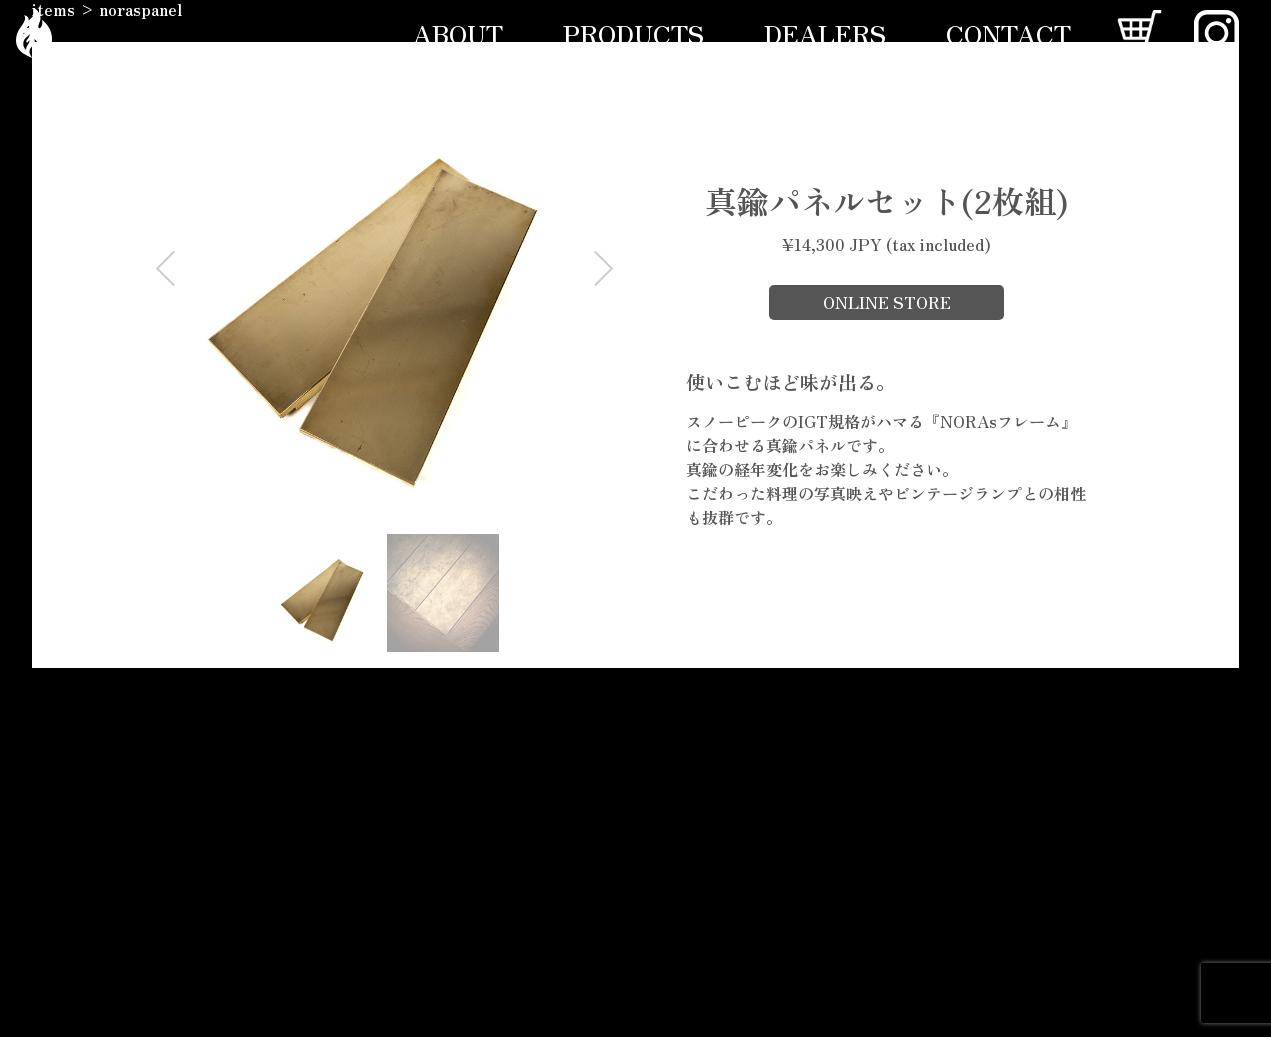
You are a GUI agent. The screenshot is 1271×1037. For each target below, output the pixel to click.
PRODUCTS (633, 33)
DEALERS (825, 33)
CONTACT (1008, 33)
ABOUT (458, 33)
